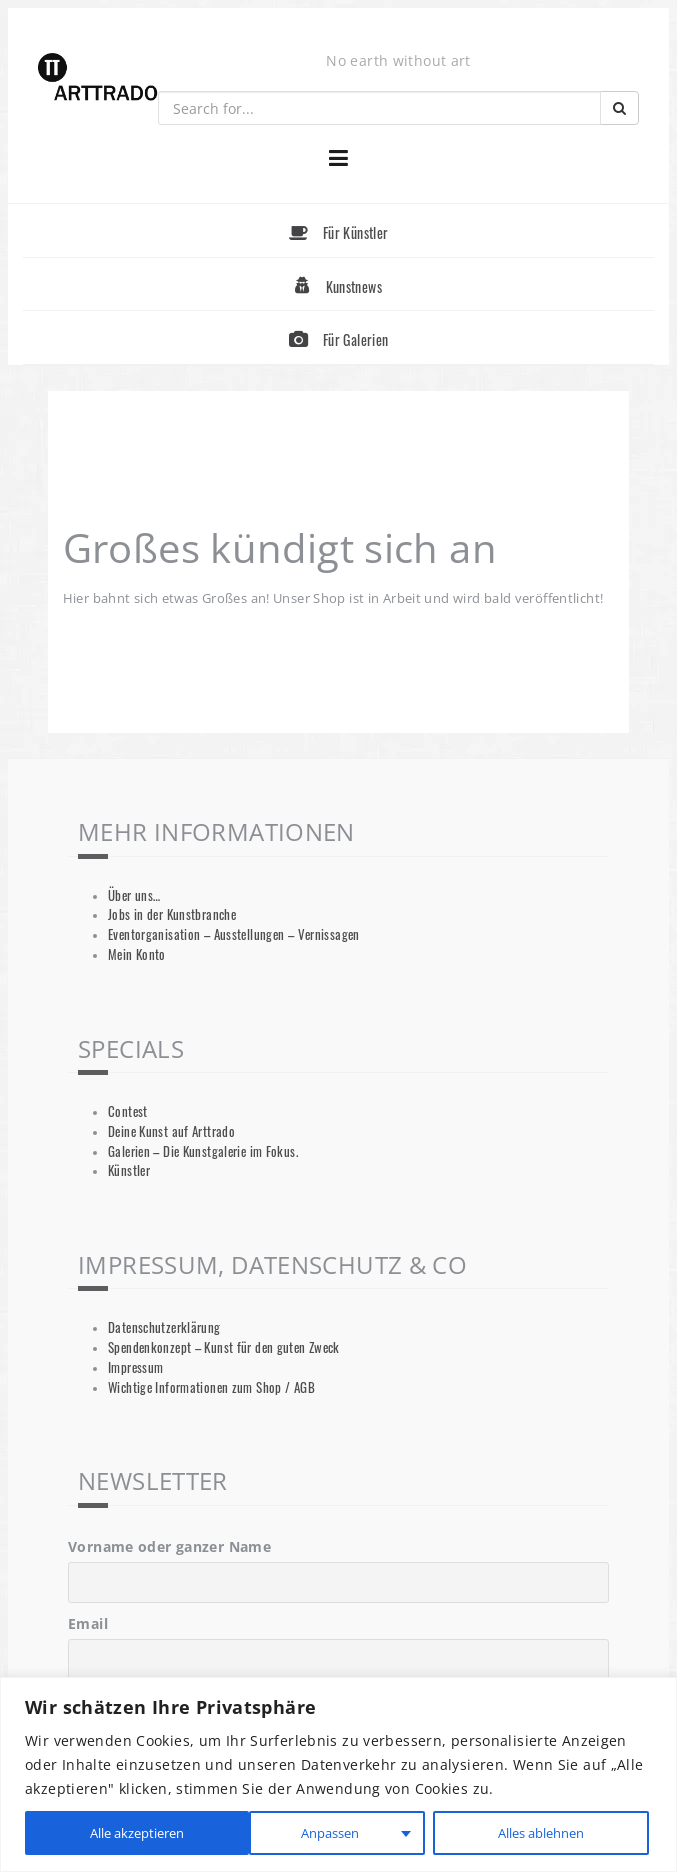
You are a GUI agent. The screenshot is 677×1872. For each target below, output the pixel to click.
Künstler (129, 1170)
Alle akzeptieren (540, 1832)
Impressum (135, 1367)
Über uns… (134, 895)
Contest (128, 1111)
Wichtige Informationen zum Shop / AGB (211, 1387)
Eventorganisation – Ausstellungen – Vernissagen (234, 934)
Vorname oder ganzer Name (169, 1546)
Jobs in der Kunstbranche (172, 914)
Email (88, 1623)
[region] (338, 1774)
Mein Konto (137, 954)
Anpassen (103, 1832)
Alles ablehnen (311, 1832)
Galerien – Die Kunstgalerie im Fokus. (203, 1151)
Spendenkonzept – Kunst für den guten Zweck (224, 1347)
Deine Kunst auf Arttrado (171, 1131)
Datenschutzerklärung (164, 1327)
